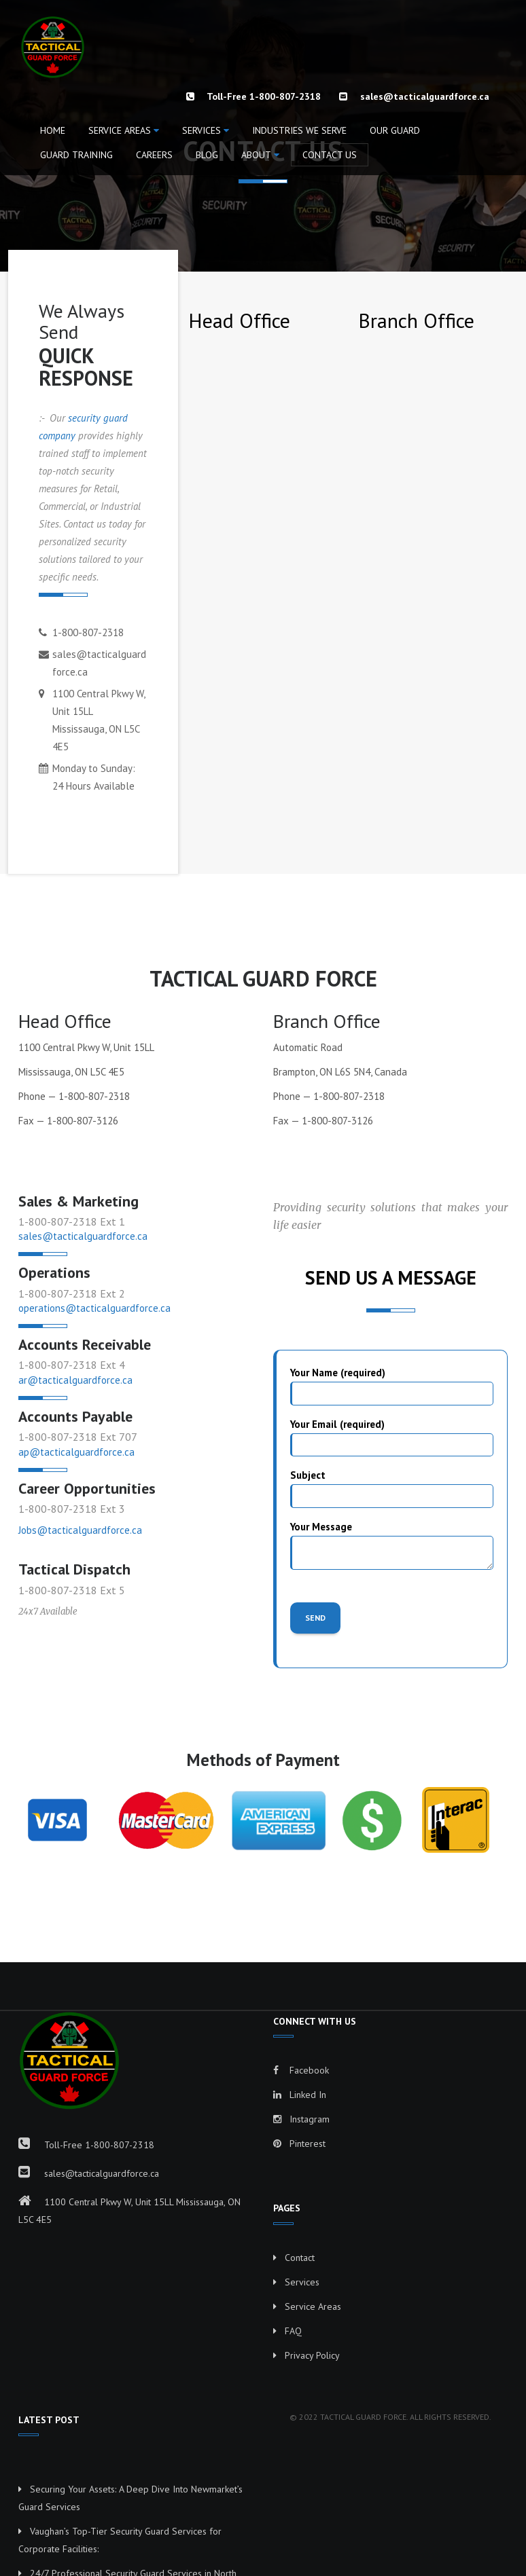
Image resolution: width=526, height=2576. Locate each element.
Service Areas (119, 130)
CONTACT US (329, 155)
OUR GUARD (395, 130)
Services (201, 130)
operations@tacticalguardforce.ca (94, 1308)
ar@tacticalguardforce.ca (75, 1380)
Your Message (391, 1545)
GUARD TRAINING (76, 155)
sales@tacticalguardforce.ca (424, 96)
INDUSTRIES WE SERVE (299, 130)
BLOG (207, 155)
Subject (391, 1488)
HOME (52, 130)
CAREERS (154, 155)
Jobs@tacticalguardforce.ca (80, 1530)
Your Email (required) (391, 1437)
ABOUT (256, 155)
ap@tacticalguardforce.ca (76, 1452)
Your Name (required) (391, 1385)
